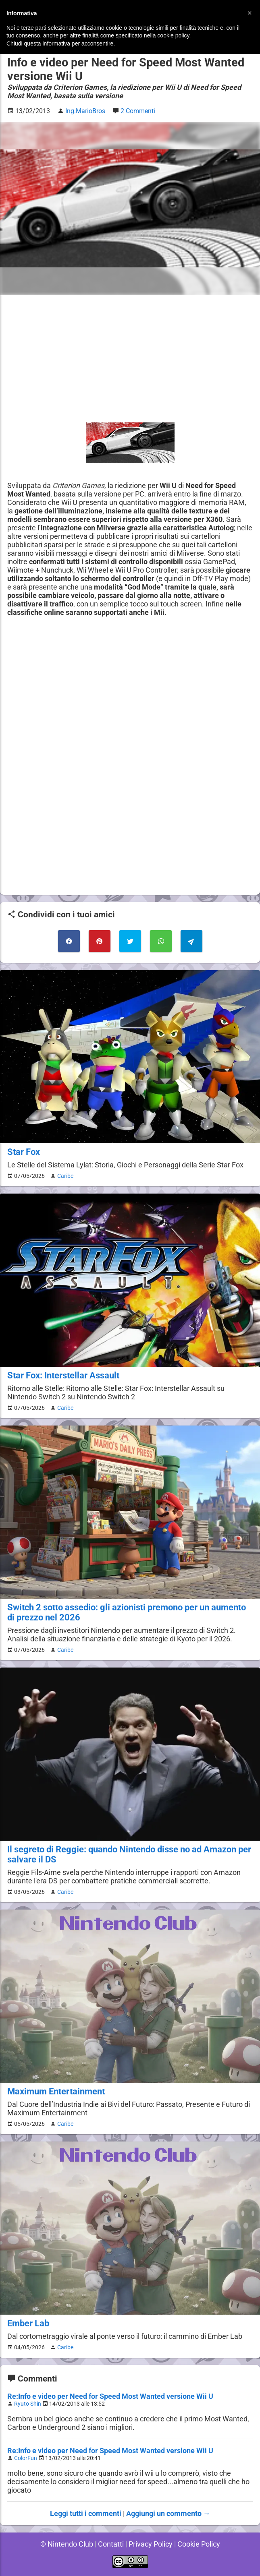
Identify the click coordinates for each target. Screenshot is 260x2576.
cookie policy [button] (173, 35)
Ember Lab (28, 2323)
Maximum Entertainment (55, 2091)
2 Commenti (139, 111)
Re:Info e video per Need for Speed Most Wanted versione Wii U (110, 2396)
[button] (249, 12)
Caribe (64, 1176)
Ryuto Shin (28, 2403)
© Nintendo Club (65, 2544)
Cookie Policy (200, 2544)
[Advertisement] (130, 358)
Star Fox (23, 1152)
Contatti (110, 2544)
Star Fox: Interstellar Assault (63, 1375)
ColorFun (26, 2458)
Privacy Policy (150, 2544)
